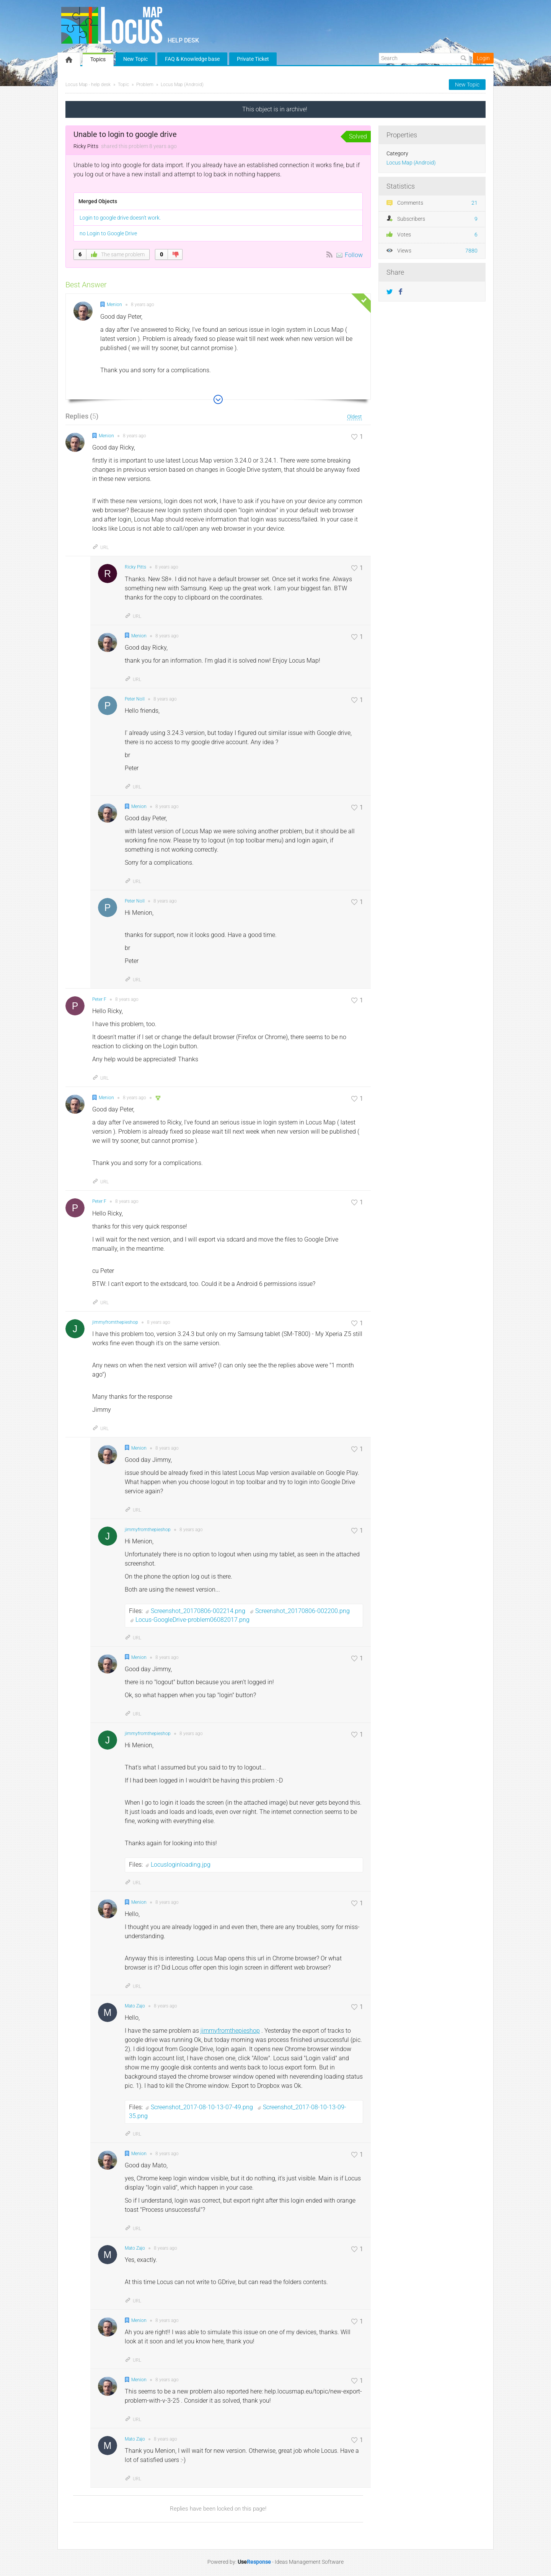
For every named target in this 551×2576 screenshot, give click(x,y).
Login (483, 58)
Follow (354, 255)
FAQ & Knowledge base (192, 59)
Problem (144, 84)
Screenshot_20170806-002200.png (302, 1611)
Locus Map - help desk (88, 84)
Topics (98, 59)
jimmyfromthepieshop (230, 2030)
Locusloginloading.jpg (180, 1864)
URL (100, 547)
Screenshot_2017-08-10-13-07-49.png (202, 2107)
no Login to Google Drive (108, 233)
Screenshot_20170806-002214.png (199, 1611)
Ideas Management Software (309, 2562)
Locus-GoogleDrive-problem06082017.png (192, 1619)
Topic (123, 84)
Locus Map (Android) (182, 84)
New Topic (135, 59)
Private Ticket (253, 59)
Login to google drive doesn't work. (120, 218)
